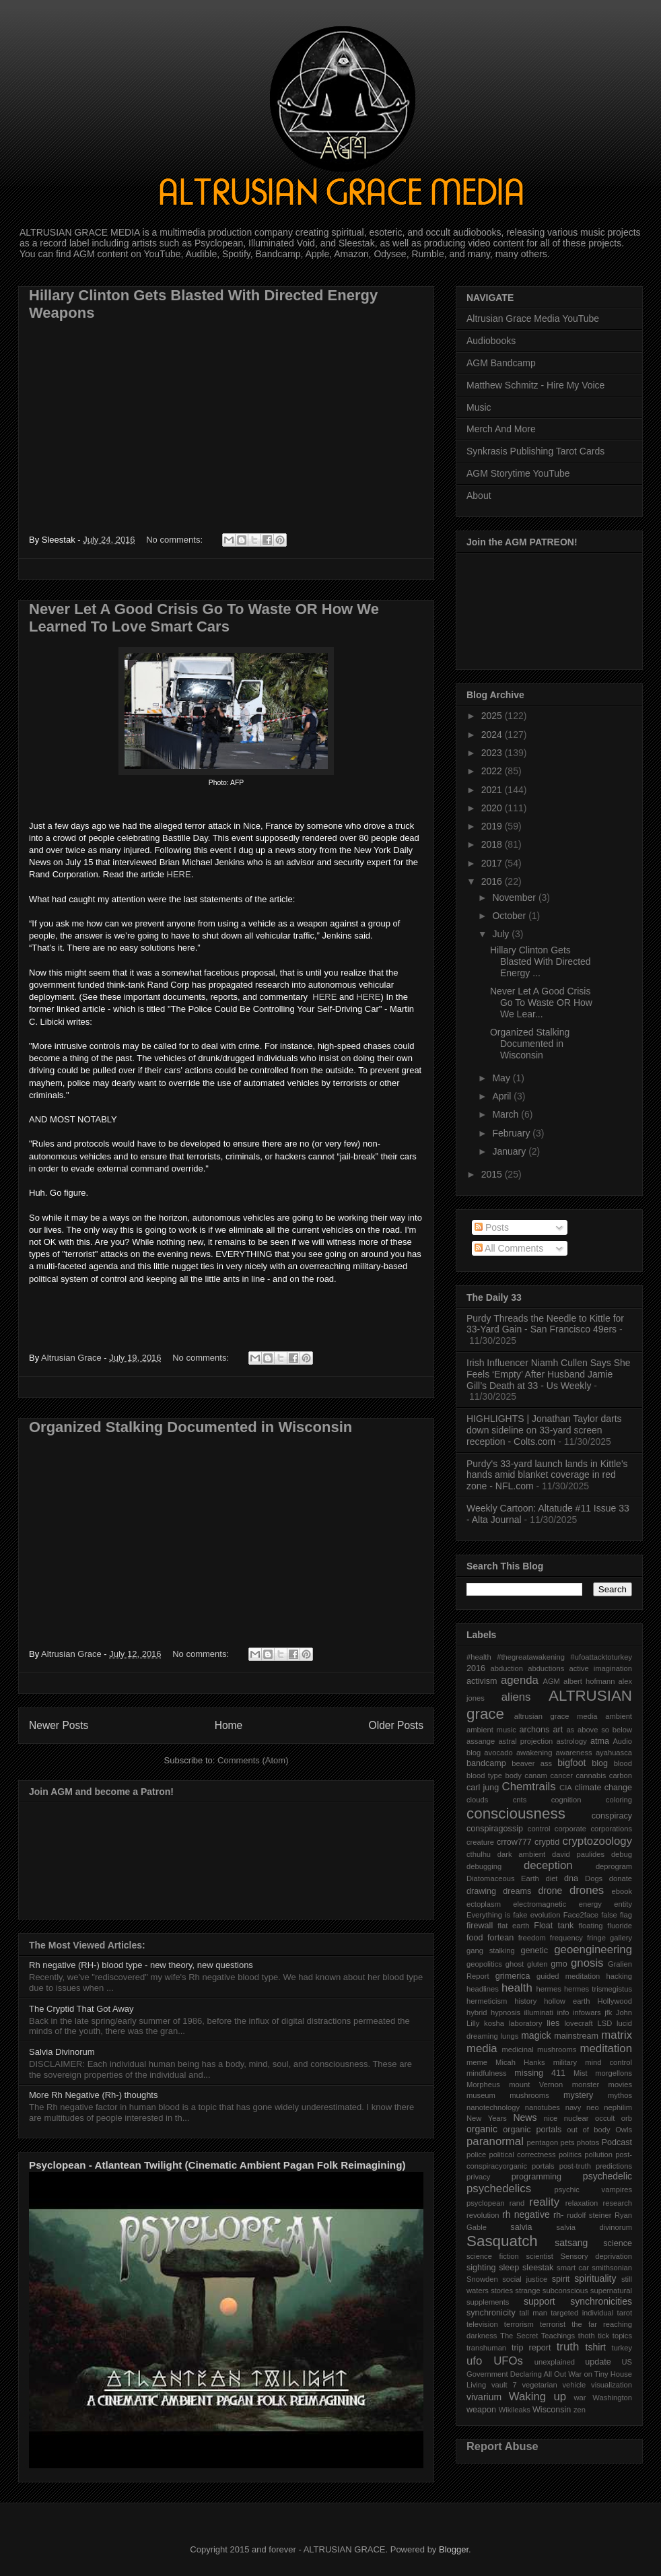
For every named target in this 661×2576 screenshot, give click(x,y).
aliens (516, 1697)
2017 (493, 863)
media (481, 2048)
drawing (481, 1891)
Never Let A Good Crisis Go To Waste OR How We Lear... (541, 1002)
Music (478, 407)
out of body (588, 2130)
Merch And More (501, 428)
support (539, 2301)
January (510, 1151)
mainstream (576, 2036)
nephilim (618, 2107)
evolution (545, 1915)
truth (568, 2346)
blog (600, 1763)
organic (481, 2129)
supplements (487, 2302)
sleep (509, 2267)
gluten (537, 1964)
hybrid (476, 2012)
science (617, 2243)
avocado (498, 1753)
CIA (565, 1788)
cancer (561, 1775)
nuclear (576, 2118)
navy (573, 2107)
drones (586, 1890)
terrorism (519, 2324)
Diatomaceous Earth (502, 1878)
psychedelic (607, 2176)
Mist (580, 2073)
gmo (559, 1964)
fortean (500, 1937)
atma (599, 1741)
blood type (484, 1775)
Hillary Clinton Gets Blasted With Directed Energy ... (540, 961)
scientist (539, 2256)
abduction (507, 1668)
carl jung (482, 1787)
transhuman (486, 2348)
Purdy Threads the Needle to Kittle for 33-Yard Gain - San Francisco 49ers (545, 1324)
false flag (616, 1915)
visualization (611, 2385)
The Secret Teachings (537, 2336)
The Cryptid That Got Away (81, 2009)
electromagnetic (539, 1904)
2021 (493, 789)
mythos (620, 2095)
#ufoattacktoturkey (601, 1657)
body (514, 1775)
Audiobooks (491, 340)
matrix (616, 2035)
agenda (519, 1680)
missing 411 (539, 2073)
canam (535, 1775)
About (478, 495)
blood (623, 1763)
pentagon (543, 2142)
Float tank (553, 1925)
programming (536, 2176)
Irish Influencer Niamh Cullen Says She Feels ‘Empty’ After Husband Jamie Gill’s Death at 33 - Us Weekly (548, 1374)
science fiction (492, 2256)
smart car (573, 2268)
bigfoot (571, 1762)
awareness (574, 1753)
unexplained (554, 2362)
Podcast (617, 2142)
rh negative (526, 2214)
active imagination (600, 1668)
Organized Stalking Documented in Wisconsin (190, 1427)
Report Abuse (502, 2446)
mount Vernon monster (554, 2084)
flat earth (513, 1926)
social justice (524, 2279)
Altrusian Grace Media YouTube (532, 318)
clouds (477, 1800)
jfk (608, 2012)
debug (621, 1854)
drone (550, 1890)
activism (481, 1681)
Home (229, 1725)
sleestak (537, 2267)
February (512, 1133)
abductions (546, 1668)
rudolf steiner (589, 2215)
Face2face (580, 1915)
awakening (534, 1753)
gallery (621, 1938)
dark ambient (521, 1854)
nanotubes (542, 2107)
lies (553, 2023)
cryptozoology (597, 1841)
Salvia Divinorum (62, 2052)
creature (480, 1842)
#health (478, 1657)
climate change (603, 1787)
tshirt (596, 2347)
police (476, 2154)
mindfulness (486, 2073)
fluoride (619, 1926)
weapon (481, 2409)
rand (517, 2203)
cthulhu (478, 1854)
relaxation (581, 2203)
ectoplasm (483, 1904)
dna (571, 1878)
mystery (578, 2095)
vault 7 (504, 2385)
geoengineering (593, 1949)
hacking (619, 1976)
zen (579, 2410)
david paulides (578, 1854)
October (510, 915)
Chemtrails (529, 1786)
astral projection (525, 1741)
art (558, 1729)
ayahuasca (614, 1753)
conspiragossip (494, 1828)
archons (535, 1729)
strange (527, 2290)
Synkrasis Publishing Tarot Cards (535, 451)
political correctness (522, 2154)
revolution (482, 2215)
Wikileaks (514, 2410)
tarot (624, 2313)
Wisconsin (551, 2409)
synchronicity (491, 2312)
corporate (570, 1829)
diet (551, 1878)
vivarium (483, 2397)
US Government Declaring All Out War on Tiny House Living (549, 2373)
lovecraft (578, 2023)
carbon (620, 1775)
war (579, 2398)
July (502, 933)
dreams (517, 1891)
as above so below (599, 1730)
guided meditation (568, 1976)
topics (622, 2336)
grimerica (512, 1976)
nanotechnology (493, 2107)
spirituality (595, 2278)
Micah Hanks (520, 2062)
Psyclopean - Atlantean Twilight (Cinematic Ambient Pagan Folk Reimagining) (217, 2165)
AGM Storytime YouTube (518, 473)
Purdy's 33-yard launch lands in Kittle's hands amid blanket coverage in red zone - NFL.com (547, 1475)
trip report (531, 2347)
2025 (493, 715)
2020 (493, 808)
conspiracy (612, 1816)
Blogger (453, 2549)
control (539, 1829)
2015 (493, 1174)
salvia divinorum (594, 2227)
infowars (587, 2012)
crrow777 (514, 1842)
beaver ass (532, 1763)
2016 (493, 881)
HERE (179, 874)
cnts (520, 1800)
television (482, 2324)
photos (588, 2142)
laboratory (526, 2023)
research (617, 2203)
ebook (622, 1891)
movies (620, 2084)
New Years (486, 2118)
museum (480, 2095)
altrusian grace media (556, 1716)
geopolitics (484, 1964)
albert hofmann (589, 1681)
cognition (566, 1800)
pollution (598, 2154)
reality (544, 2202)
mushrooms (529, 2095)
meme (476, 2062)
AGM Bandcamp (501, 363)
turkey (622, 2348)
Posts (492, 1227)
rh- (558, 2215)
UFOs (508, 2360)
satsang (571, 2242)
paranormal (495, 2141)
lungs (510, 2036)
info (563, 2012)
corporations (611, 1829)
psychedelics (498, 2188)
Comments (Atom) (252, 1760)
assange (480, 1741)
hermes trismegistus (598, 1989)
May (502, 1078)
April (503, 1096)
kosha (494, 2023)
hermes (548, 1989)
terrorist (552, 2324)
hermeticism (486, 2001)
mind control (608, 2062)
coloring (619, 1800)
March (506, 1114)
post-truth (575, 2166)
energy (590, 1904)
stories (502, 2290)
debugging (483, 1866)
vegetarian (539, 2385)
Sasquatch (502, 2241)
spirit (561, 2279)
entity (623, 1904)
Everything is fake (496, 1915)
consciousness (515, 1813)
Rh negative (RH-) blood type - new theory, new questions (141, 1965)
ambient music (491, 1730)
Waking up (537, 2396)
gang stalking (490, 1950)
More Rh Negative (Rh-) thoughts (93, 2095)
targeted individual (582, 2313)
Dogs (593, 1878)
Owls (623, 2130)
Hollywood (614, 2001)
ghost (515, 1964)
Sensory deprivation (596, 2256)
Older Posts (396, 1725)
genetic (534, 1950)
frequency (566, 1938)
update (598, 2362)
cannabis (591, 1775)
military (565, 2062)
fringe (596, 1938)
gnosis (587, 1963)
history (525, 2001)
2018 (493, 844)
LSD (604, 2023)
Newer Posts (58, 1725)
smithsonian (612, 2268)
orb (626, 2118)
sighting (480, 2267)
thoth (586, 2336)
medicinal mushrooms (538, 2049)
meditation (606, 2048)
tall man (533, 2313)
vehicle (574, 2385)
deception (548, 1865)
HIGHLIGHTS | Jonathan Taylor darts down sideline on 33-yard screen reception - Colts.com (544, 1430)
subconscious (565, 2290)
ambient (618, 1716)
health (516, 1987)
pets (567, 2142)
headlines (482, 1989)
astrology (571, 1741)
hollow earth (567, 2001)
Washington (612, 2398)
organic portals (532, 2129)
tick (603, 2336)
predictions (614, 2166)
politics (570, 2154)
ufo (474, 2360)
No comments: (175, 540)
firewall (479, 1925)
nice (551, 2118)
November (515, 897)
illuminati (539, 2012)
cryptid (546, 1842)
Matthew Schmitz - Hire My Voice (535, 385)
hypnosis (505, 2012)
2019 (493, 826)
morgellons (613, 2073)
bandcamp (486, 1763)
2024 (493, 734)
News (524, 2117)
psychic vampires (593, 2189)
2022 (493, 771)
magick (536, 2035)
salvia (521, 2227)
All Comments (509, 1248)
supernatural (611, 2290)
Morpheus (483, 2084)
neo (592, 2107)
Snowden (482, 2279)
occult (605, 2118)
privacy (478, 2177)
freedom (532, 1938)
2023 (493, 752)
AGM (551, 1681)
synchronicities (601, 2301)
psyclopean (485, 2203)
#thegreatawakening (531, 1657)
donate (620, 1878)
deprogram (614, 1866)
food (474, 1937)
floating (590, 1926)
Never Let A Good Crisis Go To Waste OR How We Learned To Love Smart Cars (204, 618)
